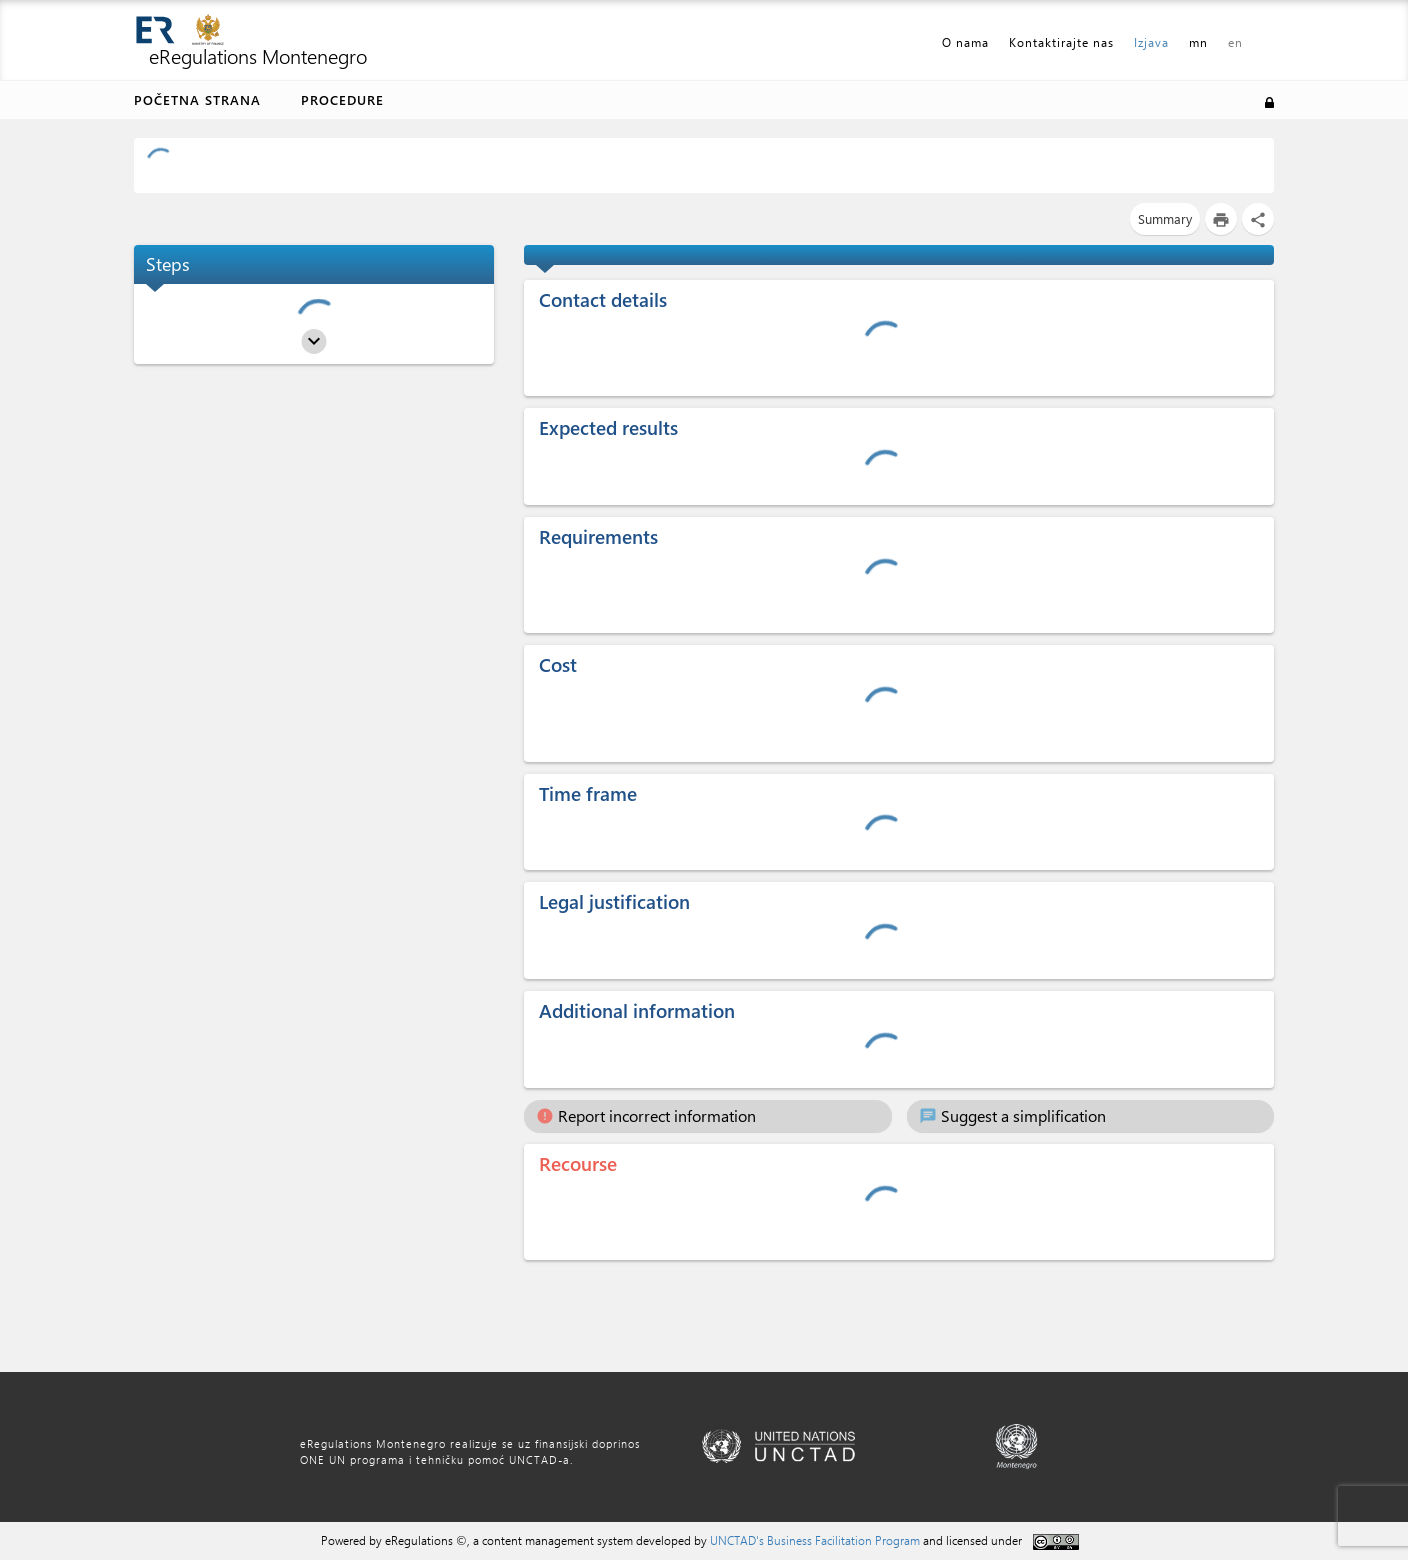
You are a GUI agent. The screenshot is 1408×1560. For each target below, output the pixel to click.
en (1235, 42)
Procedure (342, 99)
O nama (965, 42)
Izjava (1151, 42)
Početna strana (197, 99)
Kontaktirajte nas (1061, 42)
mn (1198, 42)
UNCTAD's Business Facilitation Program (815, 1540)
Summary (1165, 218)
